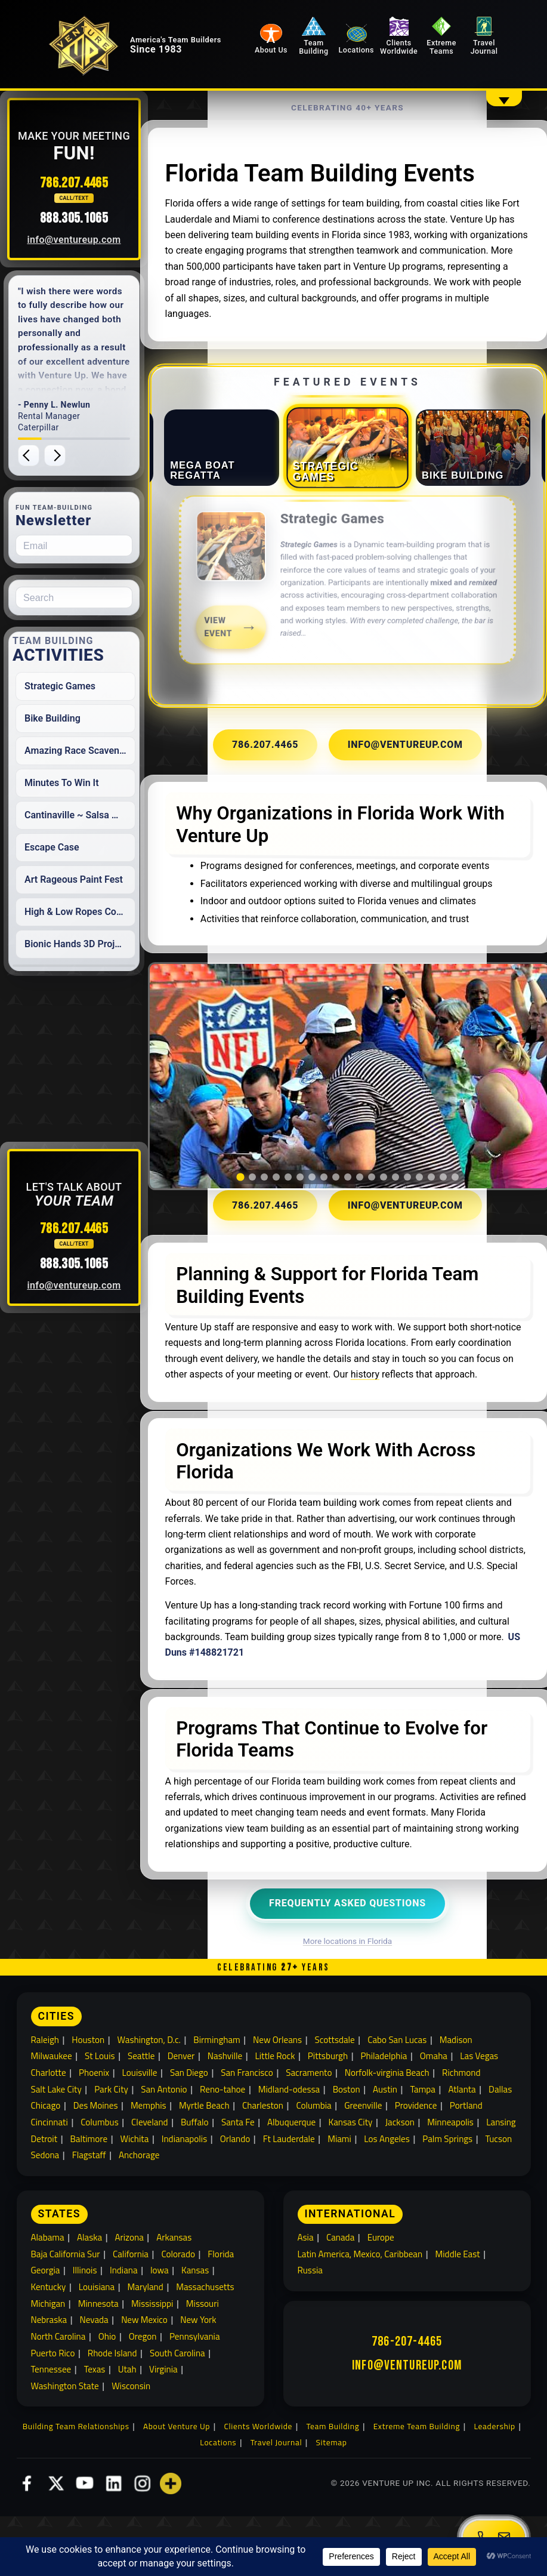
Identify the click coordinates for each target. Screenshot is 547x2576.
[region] (354, 1131)
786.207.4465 (99, 182)
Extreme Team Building (416, 2497)
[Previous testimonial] (53, 455)
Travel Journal (485, 38)
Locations (379, 51)
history (312, 1426)
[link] (354, 633)
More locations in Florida (354, 2009)
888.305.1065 (99, 218)
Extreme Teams (450, 38)
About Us (308, 51)
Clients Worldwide (415, 38)
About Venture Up (176, 2497)
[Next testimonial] (80, 455)
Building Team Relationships (76, 2497)
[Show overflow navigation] (504, 98)
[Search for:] (99, 597)
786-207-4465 (407, 2411)
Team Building (344, 38)
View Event (236, 663)
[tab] (228, 492)
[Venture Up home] (105, 57)
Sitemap (331, 2513)
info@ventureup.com (99, 239)
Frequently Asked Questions (354, 1971)
